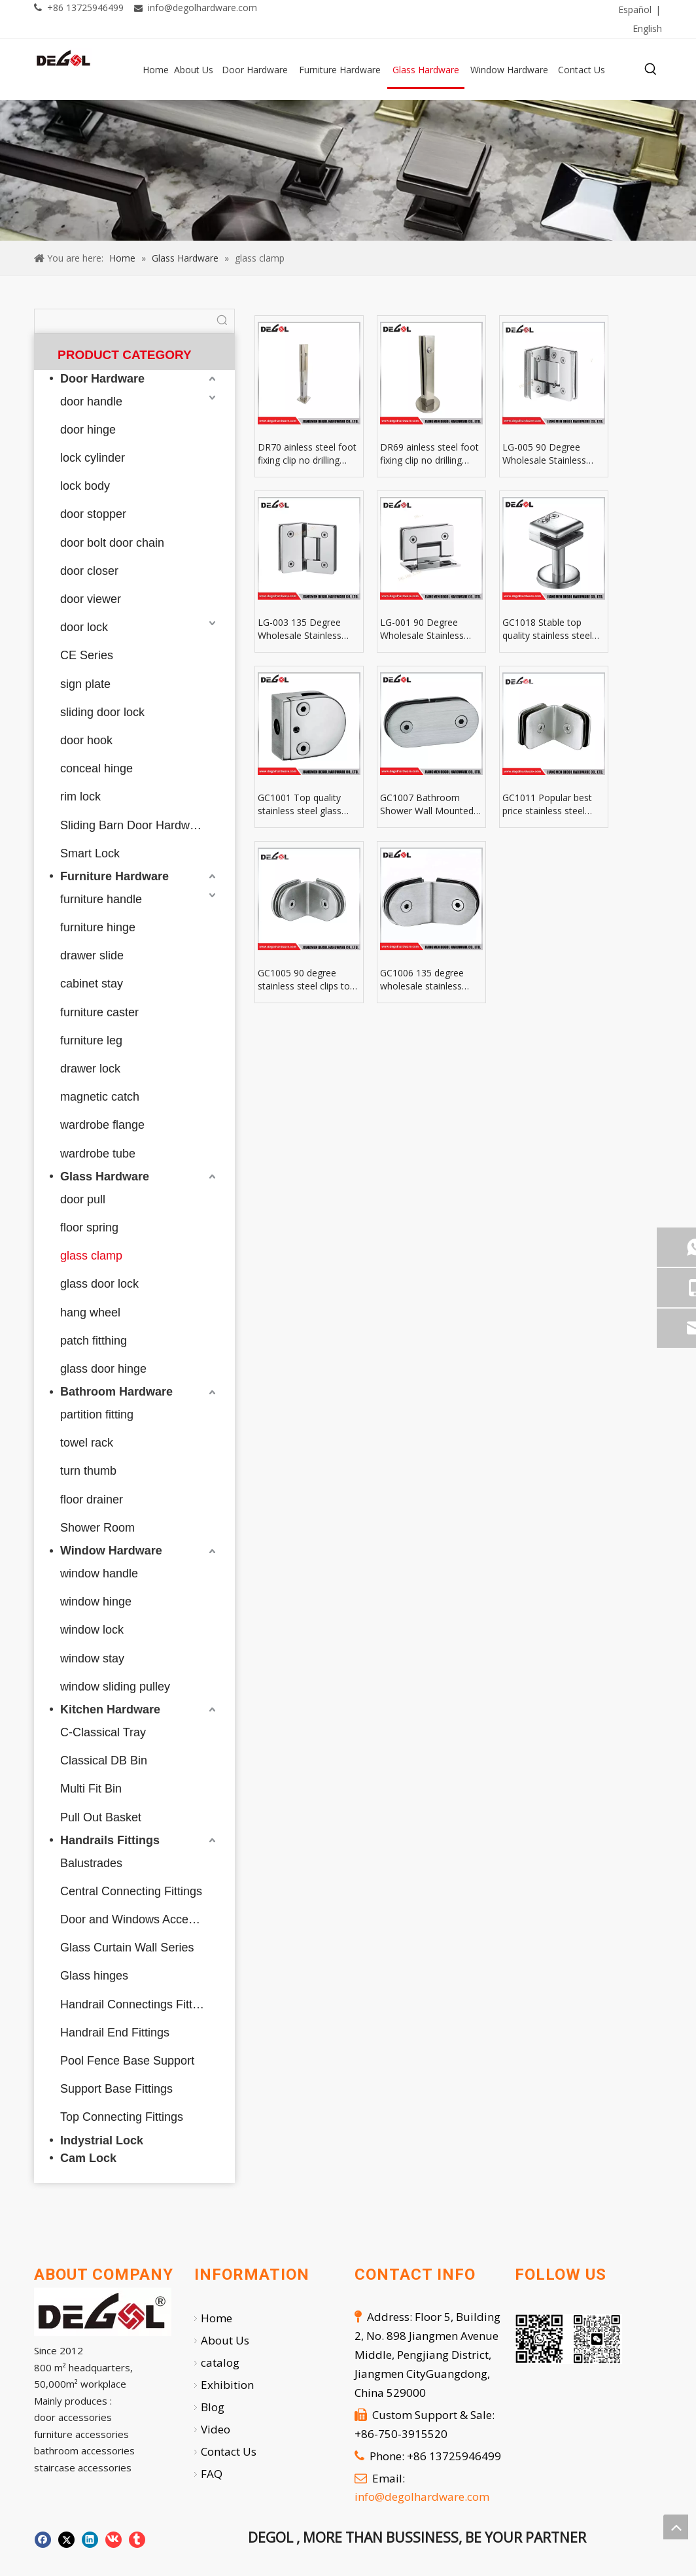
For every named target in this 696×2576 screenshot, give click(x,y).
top (675, 2527)
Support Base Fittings (116, 2088)
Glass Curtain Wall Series (127, 1947)
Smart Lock (90, 853)
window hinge (95, 1601)
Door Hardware (102, 378)
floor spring (89, 1227)
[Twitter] (365, 10)
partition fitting (96, 1414)
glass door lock (99, 1283)
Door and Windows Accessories (139, 1919)
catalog (220, 2362)
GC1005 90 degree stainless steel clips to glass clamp (304, 980)
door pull (82, 1199)
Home (216, 2318)
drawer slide (92, 955)
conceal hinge (96, 768)
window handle (99, 1573)
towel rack (86, 1442)
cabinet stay (91, 983)
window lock (92, 1629)
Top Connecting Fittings (121, 2116)
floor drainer (91, 1499)
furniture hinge (97, 927)
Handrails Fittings (110, 1840)
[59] (348, 170)
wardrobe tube (97, 1153)
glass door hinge (103, 1368)
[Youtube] (418, 10)
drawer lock (90, 1068)
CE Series (86, 655)
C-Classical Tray (103, 1732)
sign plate (85, 684)
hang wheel (90, 1312)
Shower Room (97, 1527)
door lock (84, 627)
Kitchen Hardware (110, 1709)
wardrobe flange (102, 1124)
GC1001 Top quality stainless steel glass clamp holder (299, 804)
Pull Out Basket (100, 1817)
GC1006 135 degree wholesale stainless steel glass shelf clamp (428, 980)
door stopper (93, 514)
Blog (212, 2406)
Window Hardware (111, 1550)
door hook (86, 740)
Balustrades (91, 1863)
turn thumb (88, 1470)
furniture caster (99, 1012)
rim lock (80, 796)
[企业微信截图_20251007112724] (568, 2339)
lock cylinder (92, 457)
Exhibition (227, 2384)
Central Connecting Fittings (131, 1891)
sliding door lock (102, 712)
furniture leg (91, 1040)
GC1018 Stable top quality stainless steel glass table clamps (547, 629)
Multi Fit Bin (91, 1788)
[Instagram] (445, 10)
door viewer (90, 599)
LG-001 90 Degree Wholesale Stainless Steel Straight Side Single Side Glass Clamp (430, 629)
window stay (92, 1658)
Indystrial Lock (101, 2140)
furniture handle (101, 899)
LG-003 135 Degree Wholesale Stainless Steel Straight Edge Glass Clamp (299, 629)
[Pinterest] (391, 10)
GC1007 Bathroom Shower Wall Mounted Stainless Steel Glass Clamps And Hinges (427, 804)
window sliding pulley (115, 1686)
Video (215, 2429)
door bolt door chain (112, 542)
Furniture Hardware (114, 876)
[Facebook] (311, 10)
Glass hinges (94, 1975)
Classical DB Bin (103, 1760)
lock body (85, 485)
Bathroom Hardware (116, 1391)
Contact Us (228, 2451)
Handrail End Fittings (114, 2032)
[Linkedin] (338, 10)
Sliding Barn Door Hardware (133, 825)
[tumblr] (472, 10)
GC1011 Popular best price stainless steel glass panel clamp (547, 804)
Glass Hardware (104, 1176)
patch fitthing (93, 1340)
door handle (91, 401)
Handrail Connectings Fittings (137, 2004)
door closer (89, 570)
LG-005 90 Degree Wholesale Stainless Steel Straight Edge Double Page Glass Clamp (544, 454)
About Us (225, 2340)
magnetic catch (99, 1096)
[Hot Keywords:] (651, 69)
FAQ (211, 2473)
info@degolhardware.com (202, 7)
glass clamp (91, 1255)
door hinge (88, 429)
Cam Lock (88, 2158)
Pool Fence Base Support (127, 2060)
